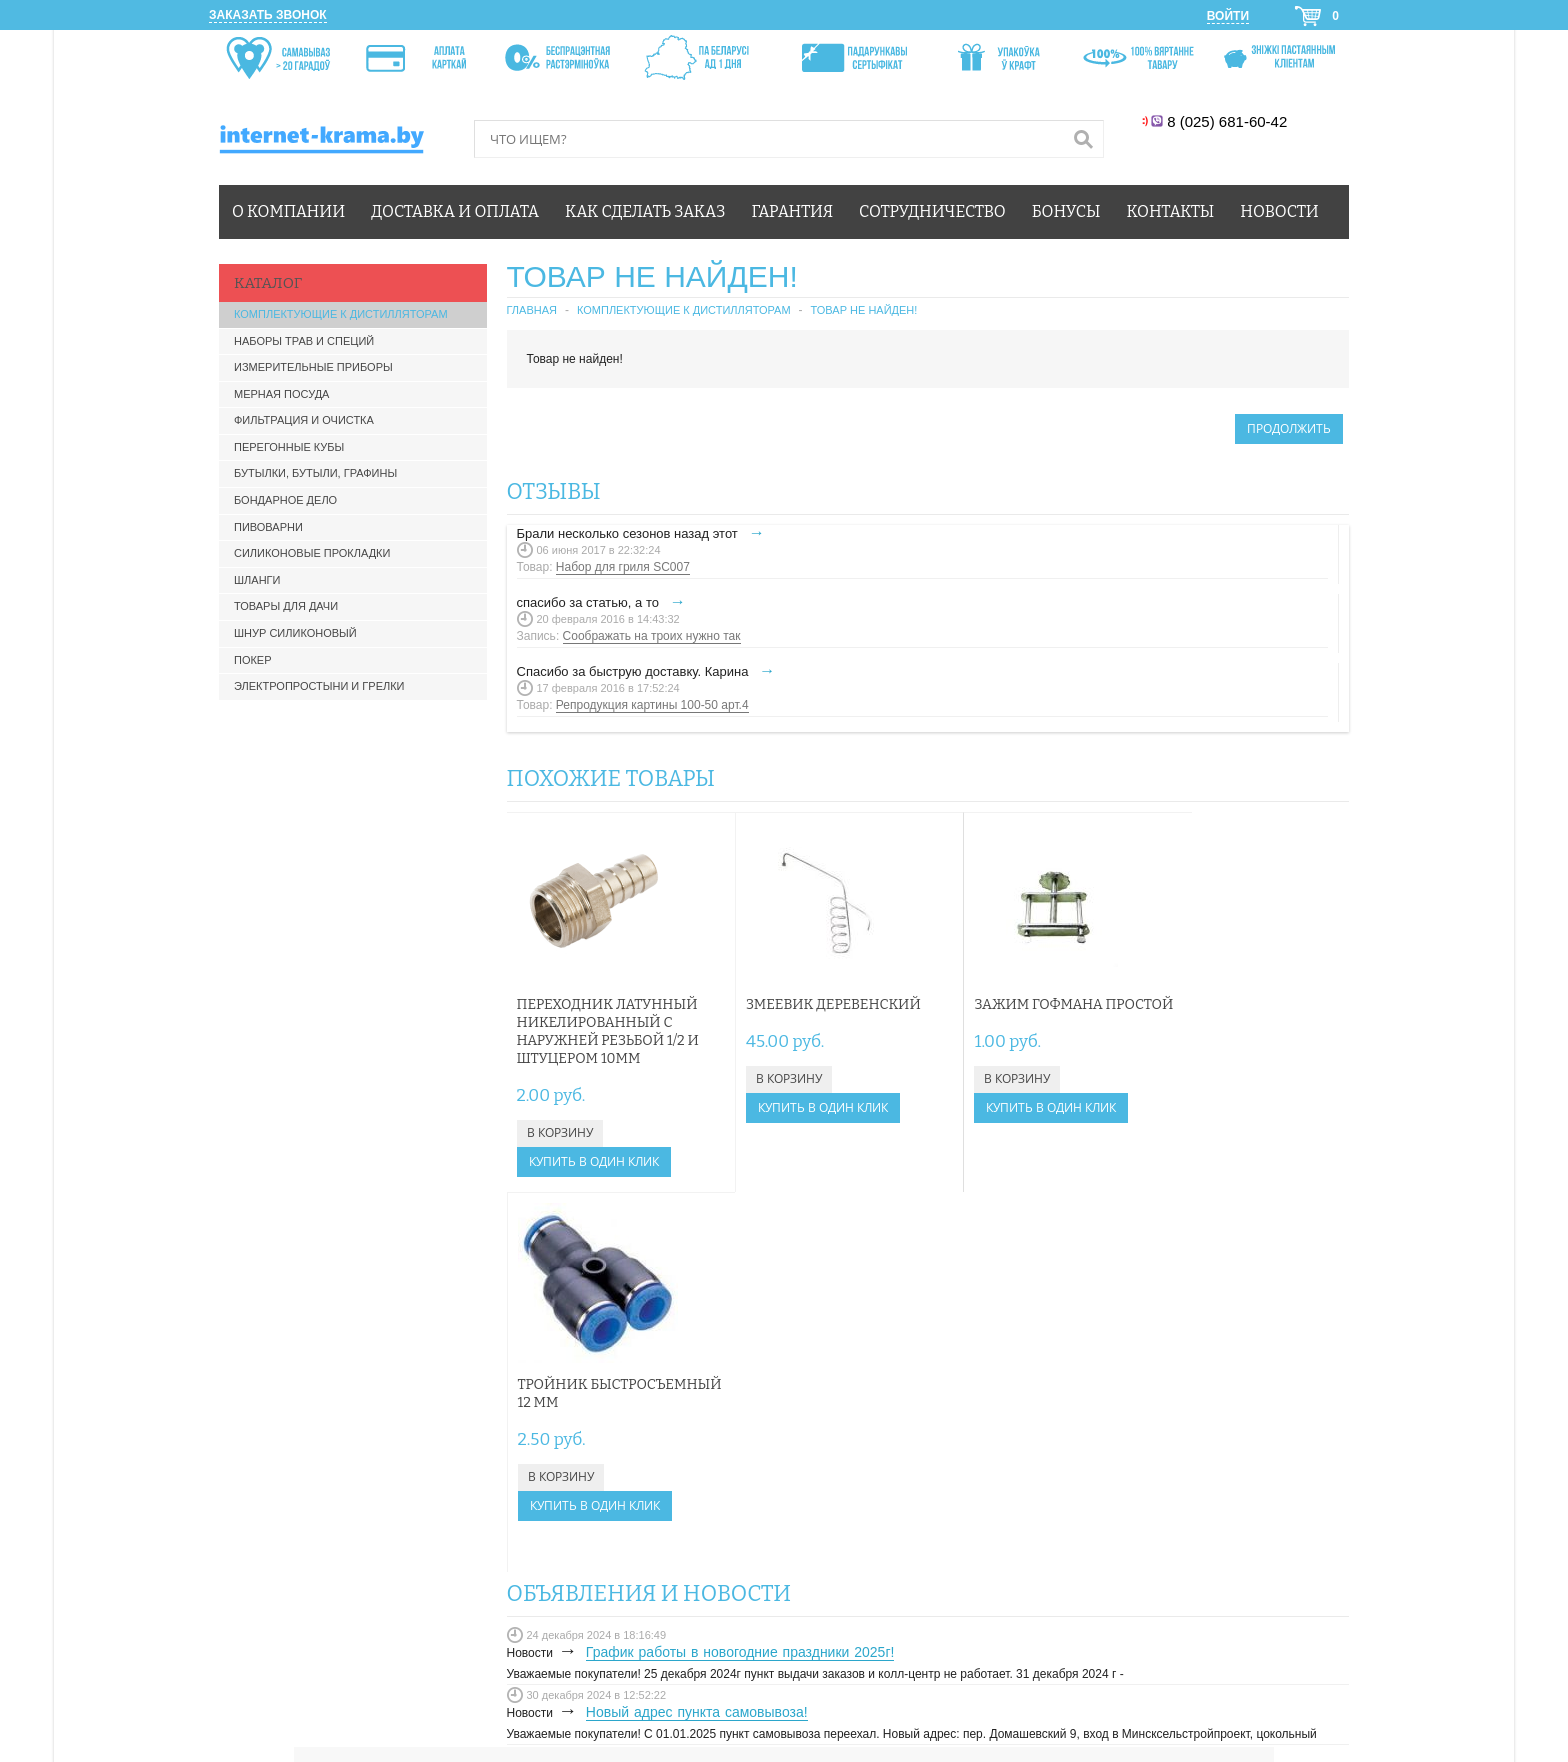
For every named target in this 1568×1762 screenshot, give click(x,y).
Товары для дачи (286, 606)
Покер (253, 660)
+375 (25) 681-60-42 (650, 1454)
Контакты (1171, 211)
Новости (1279, 211)
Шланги (257, 580)
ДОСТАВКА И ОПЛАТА (1097, 1487)
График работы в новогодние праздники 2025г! (740, 1272)
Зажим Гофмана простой (1003, 1013)
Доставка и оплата (455, 211)
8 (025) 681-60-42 (1229, 121)
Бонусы (1066, 211)
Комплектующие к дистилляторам (341, 314)
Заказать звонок (268, 15)
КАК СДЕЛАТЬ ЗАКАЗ (1094, 1467)
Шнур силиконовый (295, 633)
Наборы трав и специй (304, 341)
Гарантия (793, 211)
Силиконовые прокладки (312, 553)
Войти (1228, 16)
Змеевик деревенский (815, 1004)
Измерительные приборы (313, 367)
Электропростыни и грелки (319, 686)
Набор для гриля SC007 (623, 567)
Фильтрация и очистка (304, 420)
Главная (532, 310)
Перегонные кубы (289, 447)
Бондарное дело (285, 500)
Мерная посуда (281, 394)
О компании (288, 211)
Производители (535, 1597)
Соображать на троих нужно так (652, 636)
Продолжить (1289, 428)
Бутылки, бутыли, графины (315, 473)
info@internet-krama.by (657, 1498)
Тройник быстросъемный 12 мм (1236, 1013)
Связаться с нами (343, 1597)
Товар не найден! (864, 310)
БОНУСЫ (1060, 1508)
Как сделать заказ (645, 211)
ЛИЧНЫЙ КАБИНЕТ (1089, 1447)
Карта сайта (442, 1597)
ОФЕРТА (1058, 1528)
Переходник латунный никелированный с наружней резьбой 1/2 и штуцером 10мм (608, 1031)
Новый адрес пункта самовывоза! (697, 1332)
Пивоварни (268, 527)
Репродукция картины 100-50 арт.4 (652, 705)
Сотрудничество (932, 211)
